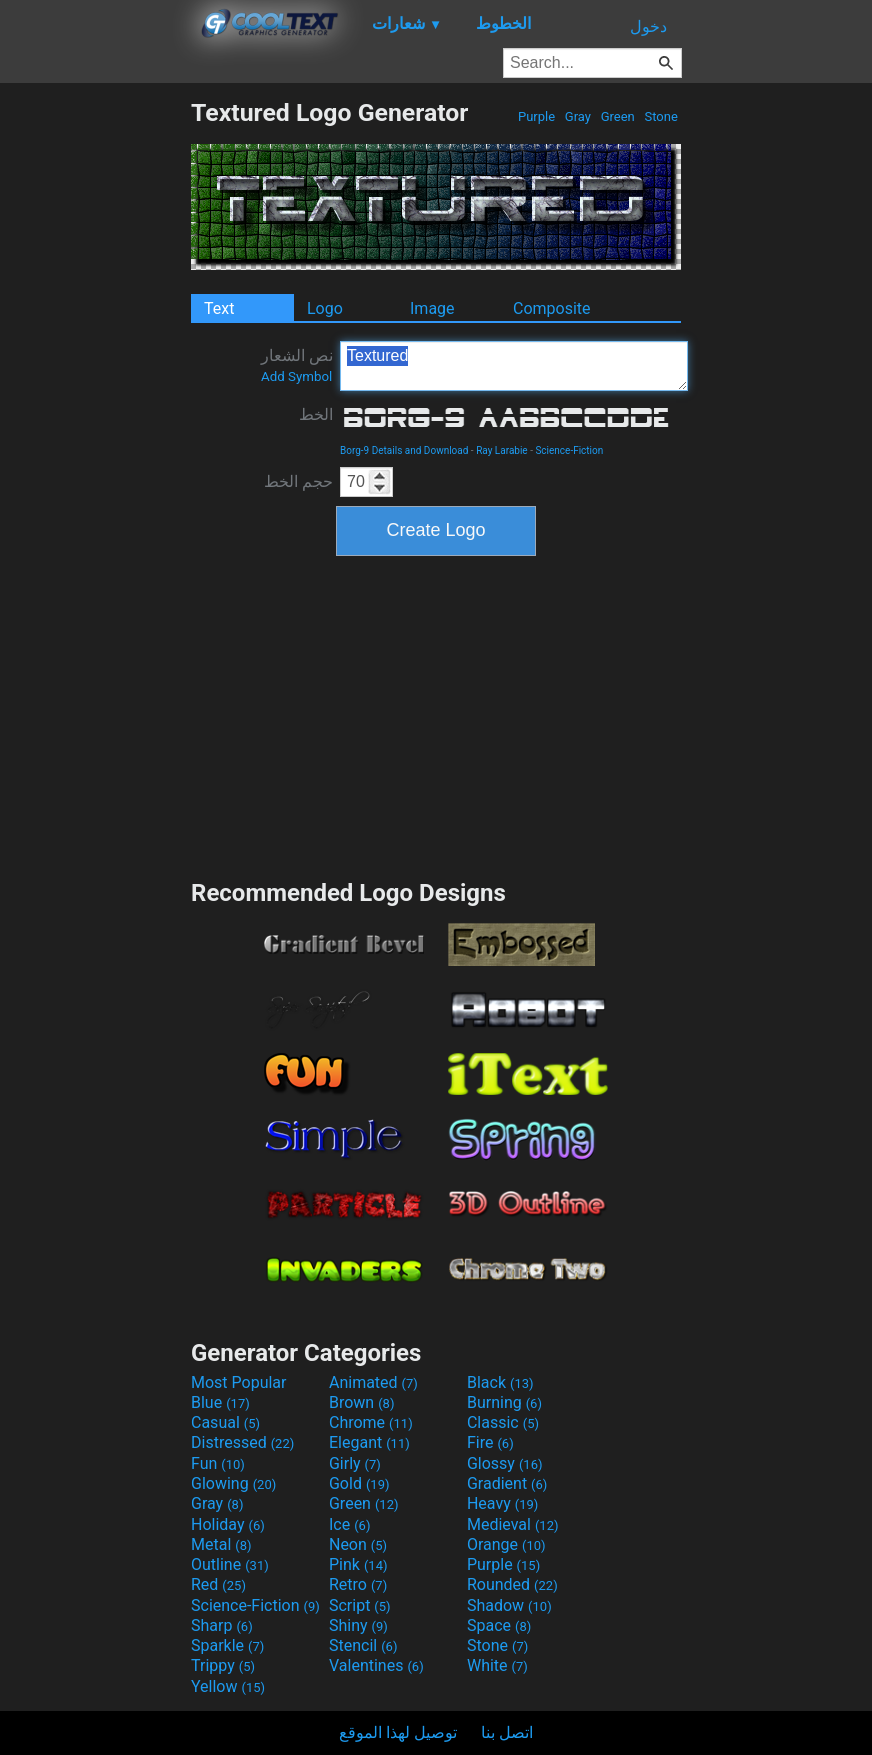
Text (219, 308)
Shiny (358, 1625)
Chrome (371, 1422)
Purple (537, 116)
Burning (504, 1402)
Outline (230, 1564)
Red (218, 1584)
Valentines (376, 1665)
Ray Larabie (502, 450)
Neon (358, 1544)
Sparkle (227, 1645)
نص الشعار (297, 365)
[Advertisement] (95, 398)
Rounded (512, 1584)
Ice (349, 1524)
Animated (373, 1382)
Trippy (223, 1665)
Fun (218, 1463)
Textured (514, 366)
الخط (316, 414)
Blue (220, 1402)
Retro (358, 1584)
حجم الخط (298, 481)
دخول (648, 26)
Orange (506, 1544)
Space (499, 1625)
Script (360, 1605)
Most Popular (239, 1382)
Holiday (228, 1524)
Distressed (242, 1442)
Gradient (507, 1483)
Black (500, 1382)
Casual (225, 1422)
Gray (578, 116)
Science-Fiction (569, 450)
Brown (361, 1402)
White (497, 1665)
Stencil (363, 1645)
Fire (490, 1442)
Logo (325, 308)
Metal (221, 1544)
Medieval (513, 1524)
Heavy (502, 1503)
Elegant (369, 1442)
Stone (661, 116)
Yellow (228, 1686)
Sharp (222, 1625)
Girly (355, 1463)
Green (617, 116)
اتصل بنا (507, 1732)
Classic (503, 1422)
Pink (358, 1564)
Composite (552, 308)
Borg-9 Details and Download (404, 450)
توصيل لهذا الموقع (398, 1732)
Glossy (505, 1463)
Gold (359, 1483)
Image (432, 308)
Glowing (233, 1483)
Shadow (509, 1605)
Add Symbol (296, 376)
